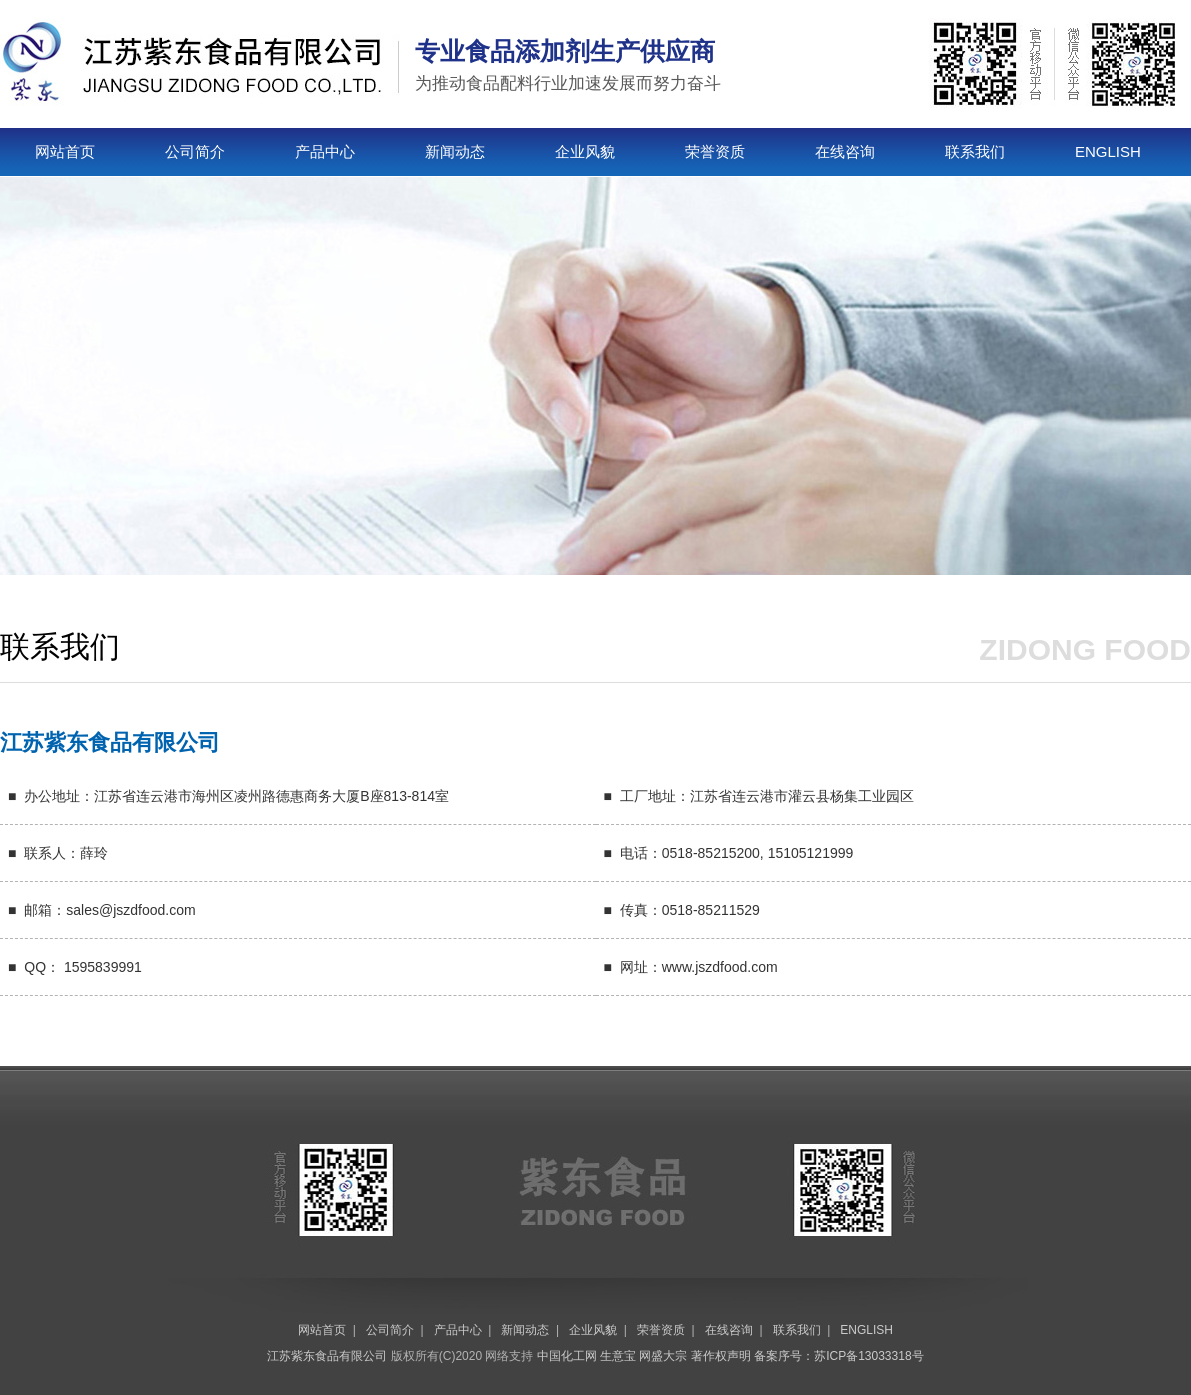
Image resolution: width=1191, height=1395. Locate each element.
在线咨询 (845, 151)
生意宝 (618, 1356)
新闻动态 (455, 151)
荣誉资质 (715, 151)
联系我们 (975, 151)
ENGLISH (1108, 151)
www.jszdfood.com (720, 967)
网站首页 (65, 151)
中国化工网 (567, 1356)
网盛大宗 (663, 1356)
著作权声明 (721, 1356)
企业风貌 (585, 151)
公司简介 (195, 151)
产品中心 (325, 151)
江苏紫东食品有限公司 (327, 1356)
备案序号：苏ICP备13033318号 (838, 1356)
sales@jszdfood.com (130, 910)
